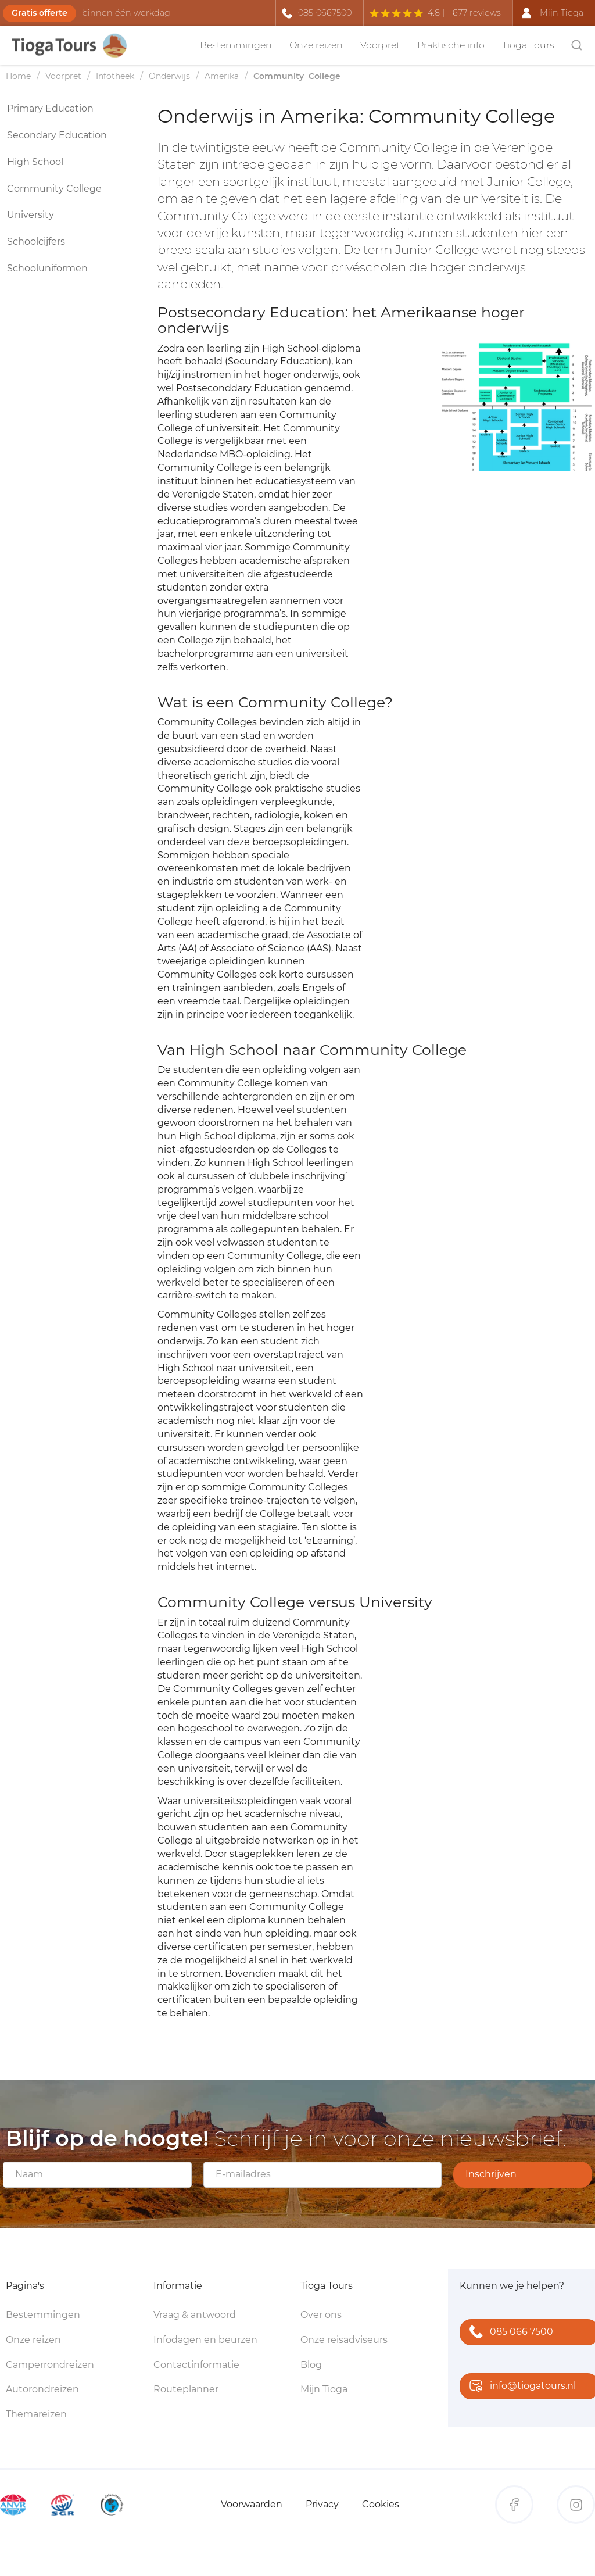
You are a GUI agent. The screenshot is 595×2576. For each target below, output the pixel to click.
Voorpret (380, 45)
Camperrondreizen (50, 2364)
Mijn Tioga (323, 2389)
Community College (54, 188)
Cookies (380, 2504)
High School (35, 161)
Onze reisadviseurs (344, 2339)
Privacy (322, 2504)
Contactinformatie (196, 2364)
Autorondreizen (42, 2389)
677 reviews (477, 13)
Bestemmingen (236, 45)
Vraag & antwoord (194, 2314)
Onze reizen (316, 45)
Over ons (321, 2314)
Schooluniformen (47, 268)
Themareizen (36, 2414)
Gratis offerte (39, 13)
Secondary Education (57, 135)
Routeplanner (185, 2389)
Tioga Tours (528, 45)
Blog (311, 2364)
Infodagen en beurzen (205, 2339)
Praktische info (451, 45)
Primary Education (50, 108)
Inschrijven (491, 2174)
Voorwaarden (251, 2504)
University (30, 214)
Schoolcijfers (36, 241)
